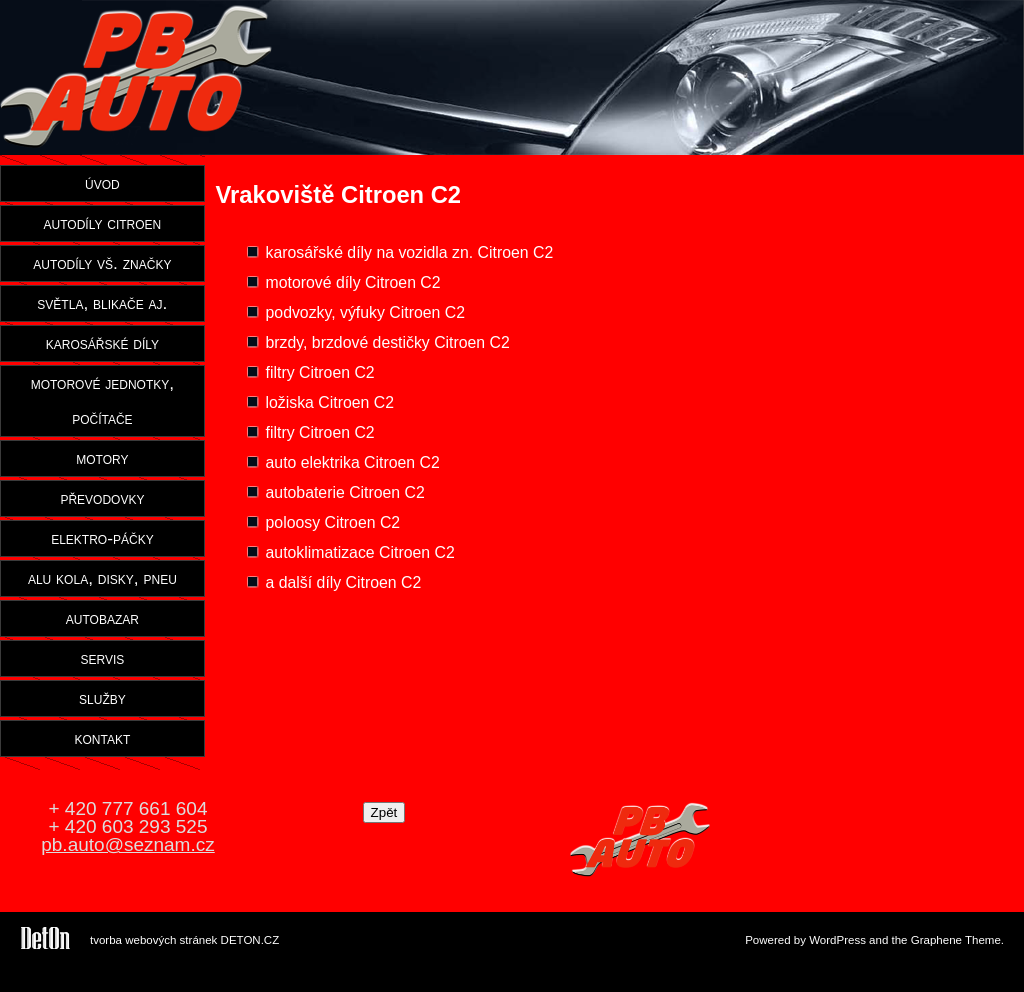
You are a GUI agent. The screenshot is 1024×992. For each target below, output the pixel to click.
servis (102, 658)
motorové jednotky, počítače (102, 400)
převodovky (102, 498)
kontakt (103, 738)
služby (102, 698)
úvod (102, 183)
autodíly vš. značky (102, 263)
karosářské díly (102, 343)
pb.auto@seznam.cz (128, 844)
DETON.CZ (250, 940)
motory (102, 458)
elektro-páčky (102, 538)
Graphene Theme (956, 940)
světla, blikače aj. (102, 303)
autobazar (102, 618)
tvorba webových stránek (153, 940)
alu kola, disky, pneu (102, 578)
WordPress (837, 940)
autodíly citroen (103, 223)
